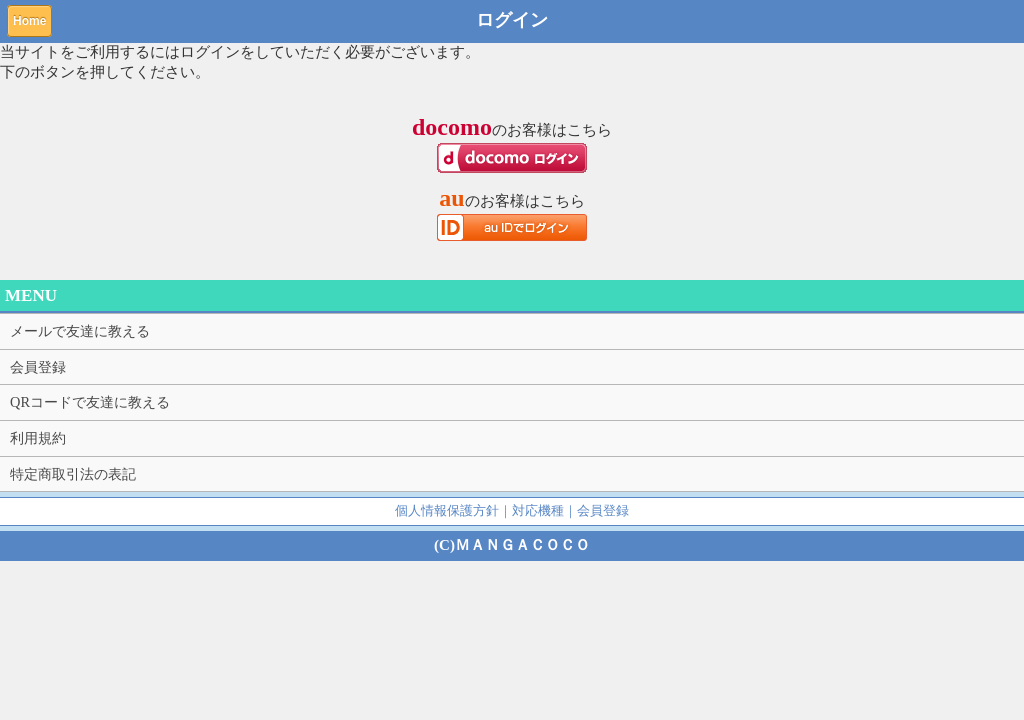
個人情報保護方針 (447, 510)
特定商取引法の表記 (73, 474)
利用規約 (38, 438)
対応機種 (538, 510)
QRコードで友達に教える (90, 402)
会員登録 (38, 367)
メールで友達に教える (80, 331)
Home (29, 21)
